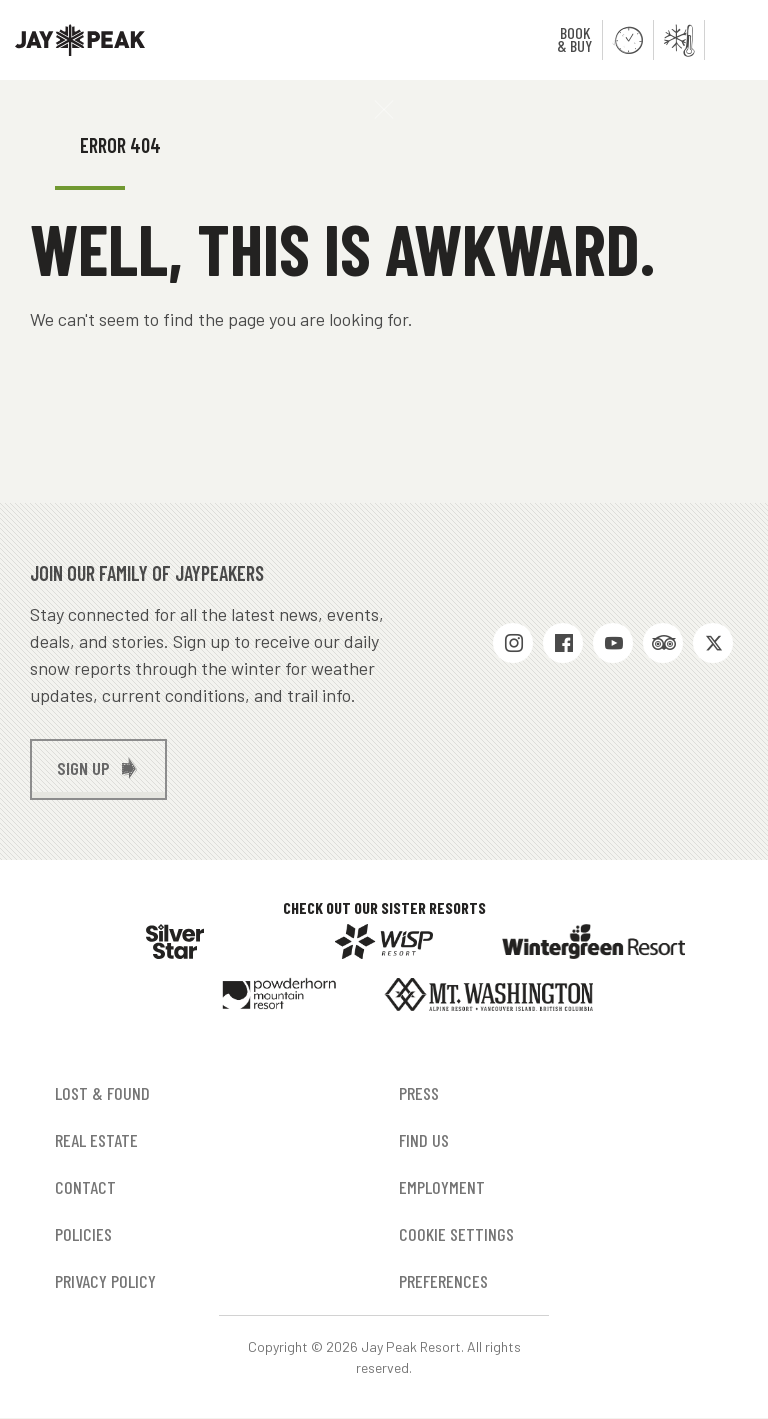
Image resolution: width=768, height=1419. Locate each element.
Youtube (613, 643)
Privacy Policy (105, 1281)
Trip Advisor (663, 643)
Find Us (424, 1140)
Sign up (83, 768)
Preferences (443, 1281)
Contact (85, 1187)
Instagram (513, 643)
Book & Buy (574, 39)
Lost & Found (102, 1093)
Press (419, 1093)
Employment (442, 1187)
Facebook (563, 643)
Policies (83, 1234)
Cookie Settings (456, 1234)
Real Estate (96, 1140)
